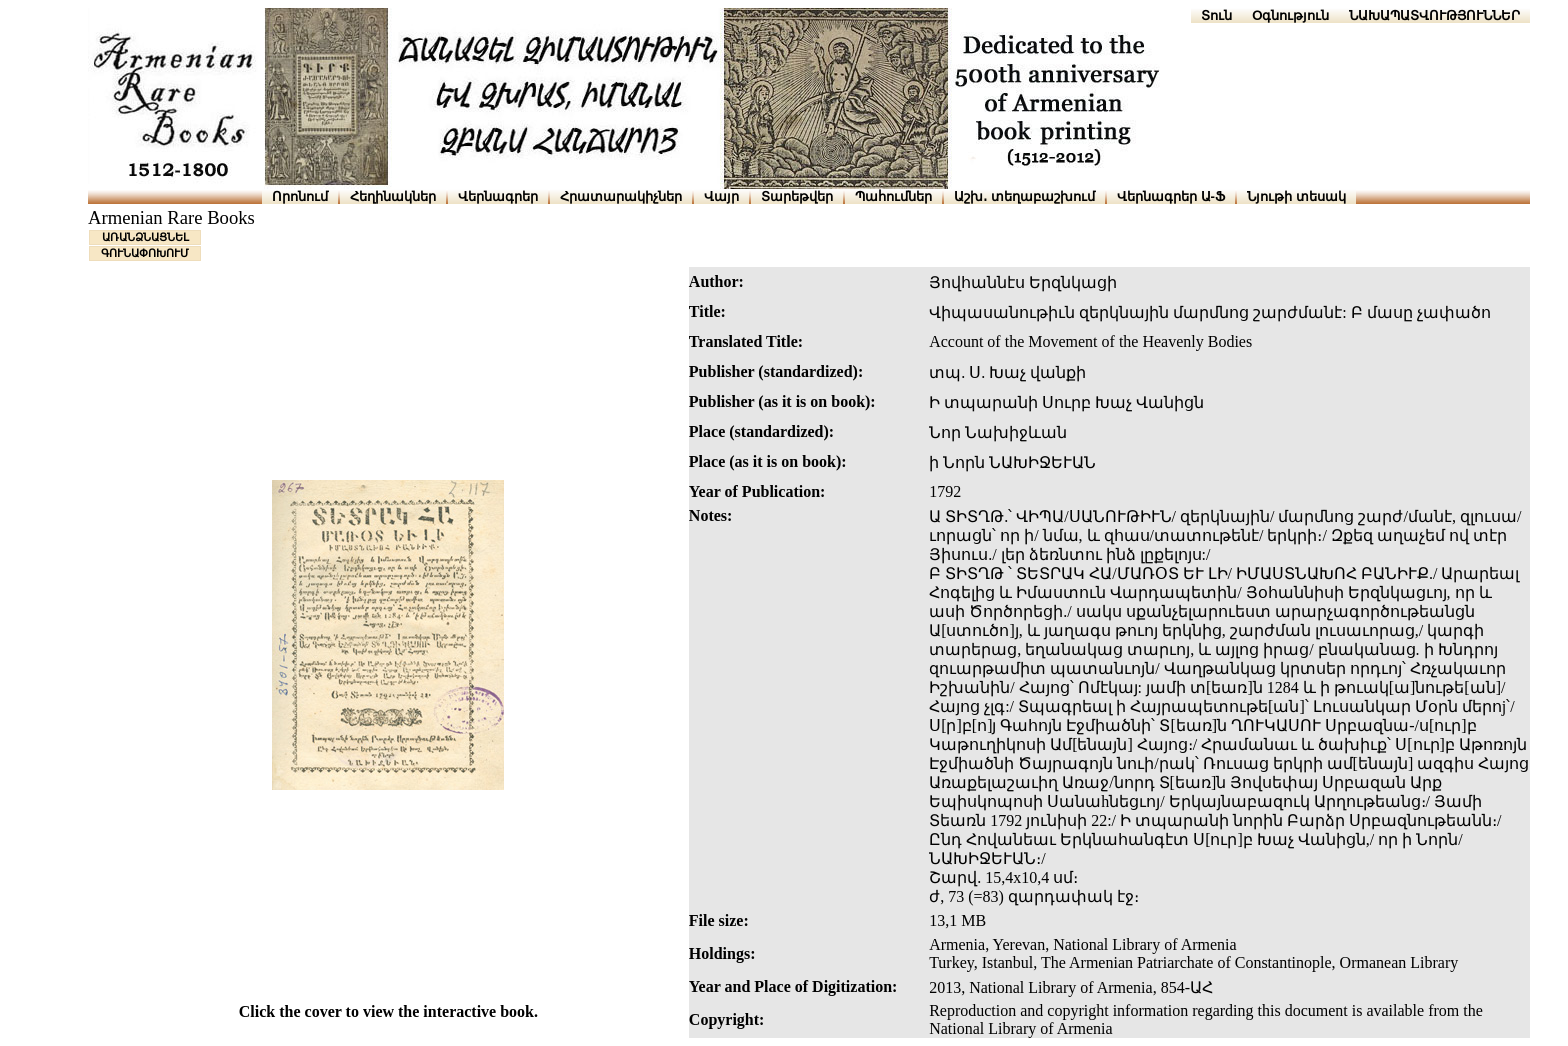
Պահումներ (893, 196)
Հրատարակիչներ (621, 196)
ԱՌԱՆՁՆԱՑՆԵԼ (145, 237)
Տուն (1216, 15)
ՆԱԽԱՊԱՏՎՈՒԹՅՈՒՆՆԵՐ (1434, 15)
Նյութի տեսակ (1296, 196)
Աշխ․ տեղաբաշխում (1024, 196)
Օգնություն (1290, 15)
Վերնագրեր (498, 196)
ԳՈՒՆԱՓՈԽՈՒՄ (145, 253)
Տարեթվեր (797, 196)
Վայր (721, 196)
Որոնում (300, 196)
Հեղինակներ (393, 196)
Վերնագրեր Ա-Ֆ (1171, 196)
